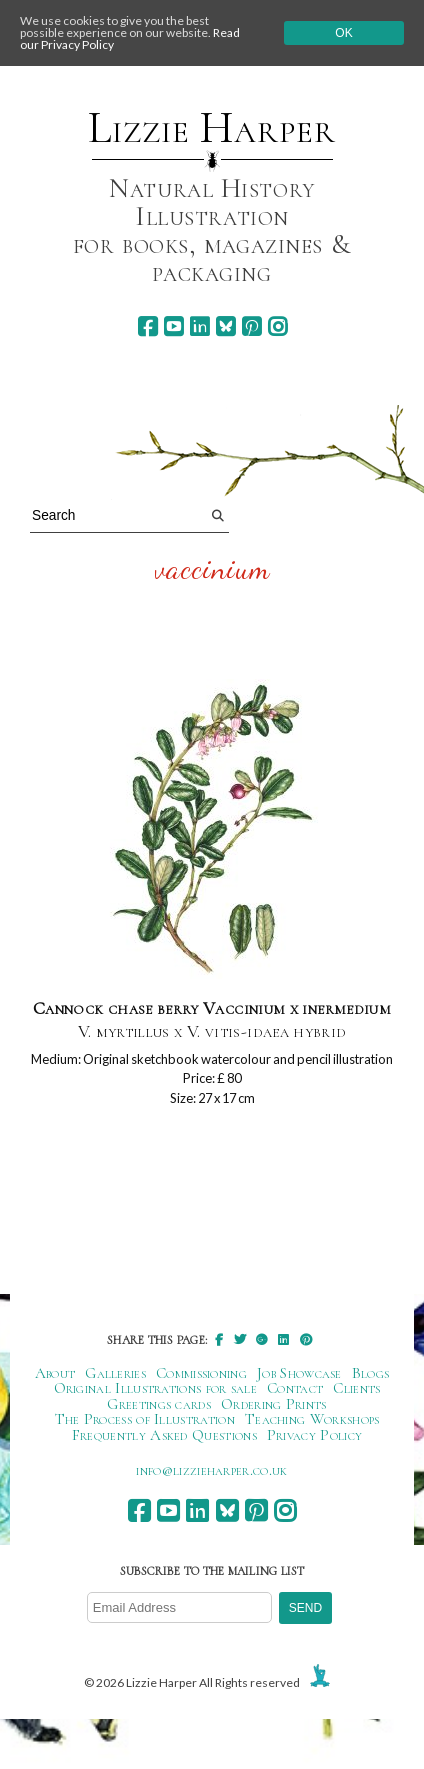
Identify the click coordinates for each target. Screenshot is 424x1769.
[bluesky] (225, 326)
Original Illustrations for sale (156, 1388)
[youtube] (173, 326)
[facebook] (147, 326)
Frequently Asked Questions (164, 1435)
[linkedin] (199, 326)
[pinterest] (251, 326)
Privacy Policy (314, 1435)
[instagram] (277, 326)
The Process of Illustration (145, 1419)
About (55, 1373)
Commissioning (201, 1373)
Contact (295, 1388)
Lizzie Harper (211, 128)
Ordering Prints (274, 1404)
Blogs (371, 1373)
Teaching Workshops (312, 1419)
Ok (343, 33)
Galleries (115, 1373)
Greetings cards (159, 1404)
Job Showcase (299, 1373)
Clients (356, 1388)
